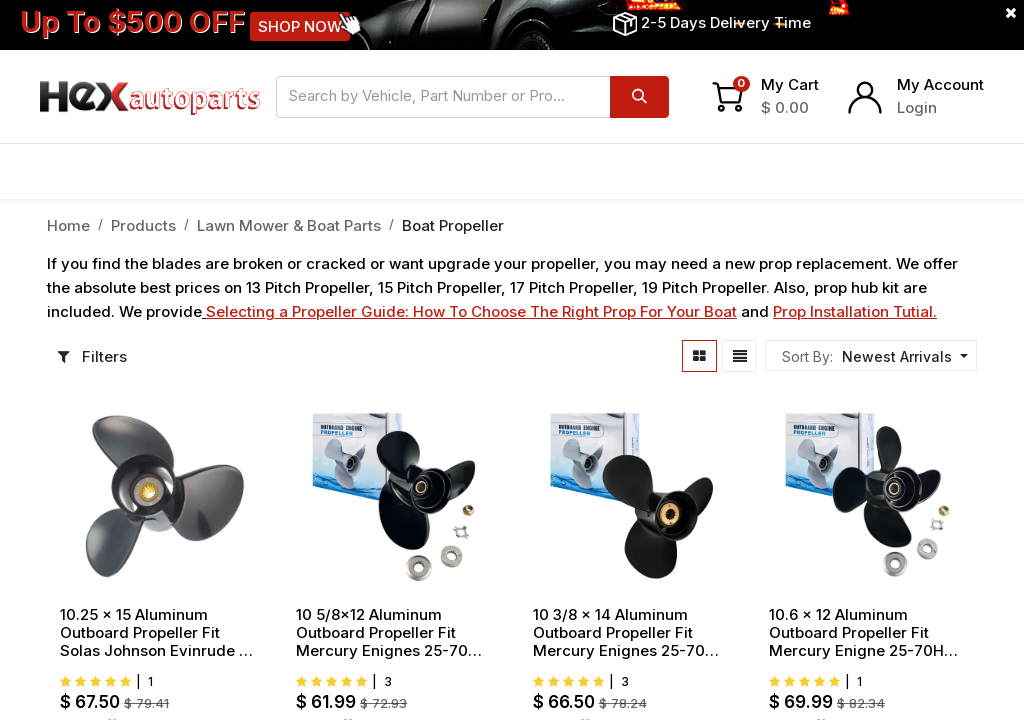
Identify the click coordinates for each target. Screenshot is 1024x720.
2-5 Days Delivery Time (726, 22)
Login (917, 107)
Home (68, 225)
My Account (940, 84)
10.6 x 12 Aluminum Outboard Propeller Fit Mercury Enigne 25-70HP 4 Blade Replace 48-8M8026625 (861, 633)
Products (143, 225)
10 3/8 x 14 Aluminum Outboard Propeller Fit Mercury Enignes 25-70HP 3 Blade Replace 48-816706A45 (629, 633)
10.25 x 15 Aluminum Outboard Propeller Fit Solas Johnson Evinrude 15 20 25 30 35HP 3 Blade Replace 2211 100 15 (157, 633)
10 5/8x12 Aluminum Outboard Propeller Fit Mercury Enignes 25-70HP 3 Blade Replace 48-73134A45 (392, 633)
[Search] (639, 97)
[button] (902, 356)
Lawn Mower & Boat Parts (289, 225)
